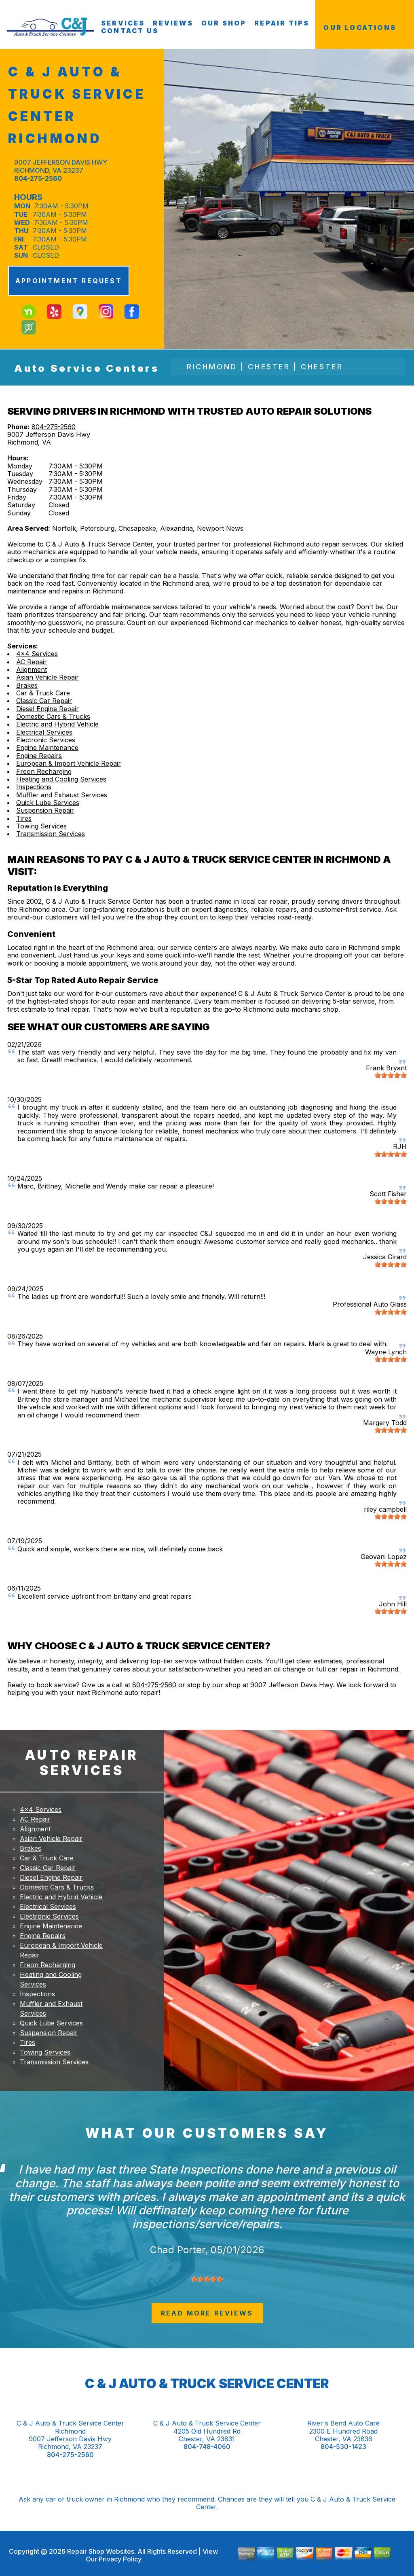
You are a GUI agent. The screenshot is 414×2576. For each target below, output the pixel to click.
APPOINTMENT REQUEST (68, 281)
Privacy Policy (120, 2559)
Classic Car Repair (44, 701)
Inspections (33, 787)
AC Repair (31, 662)
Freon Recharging (44, 771)
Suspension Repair (45, 810)
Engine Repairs (39, 756)
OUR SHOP (224, 23)
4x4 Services (37, 654)
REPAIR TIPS (281, 23)
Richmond (212, 366)
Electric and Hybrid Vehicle (57, 724)
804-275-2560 (38, 178)
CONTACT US (129, 31)
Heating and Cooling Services (61, 779)
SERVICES (123, 23)
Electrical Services (44, 732)
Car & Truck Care (43, 693)
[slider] (390, 1075)
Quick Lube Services (47, 803)
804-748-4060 (207, 2447)
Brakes (27, 685)
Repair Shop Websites (99, 2551)
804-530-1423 (343, 2447)
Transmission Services (50, 834)
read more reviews (207, 2313)
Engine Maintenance (47, 748)
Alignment (31, 669)
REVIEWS (173, 23)
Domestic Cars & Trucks (53, 716)
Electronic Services (45, 740)
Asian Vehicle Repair (47, 677)
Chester (269, 366)
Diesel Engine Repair (47, 709)
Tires (24, 818)
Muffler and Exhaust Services (61, 795)
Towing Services (41, 826)
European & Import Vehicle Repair (68, 763)
